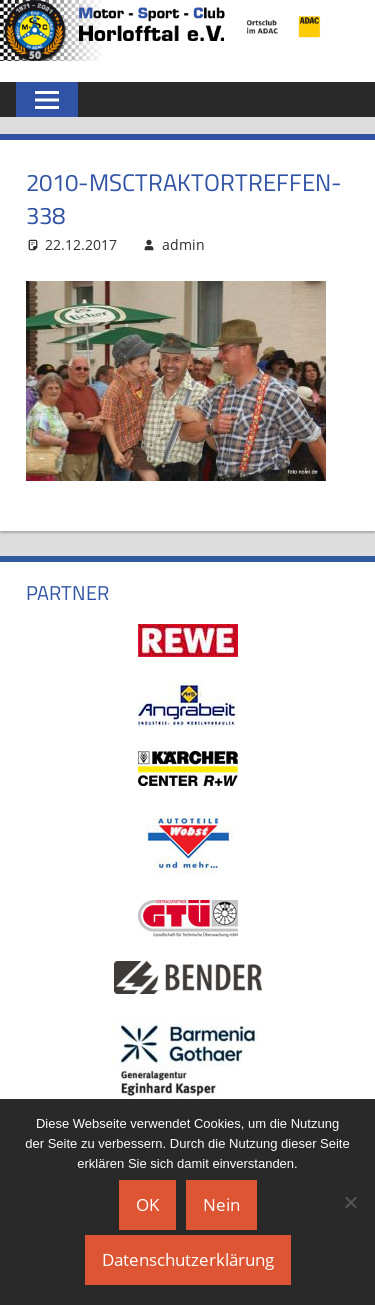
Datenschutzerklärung (188, 1259)
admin (183, 244)
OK (147, 1204)
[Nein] (350, 1202)
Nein (221, 1204)
